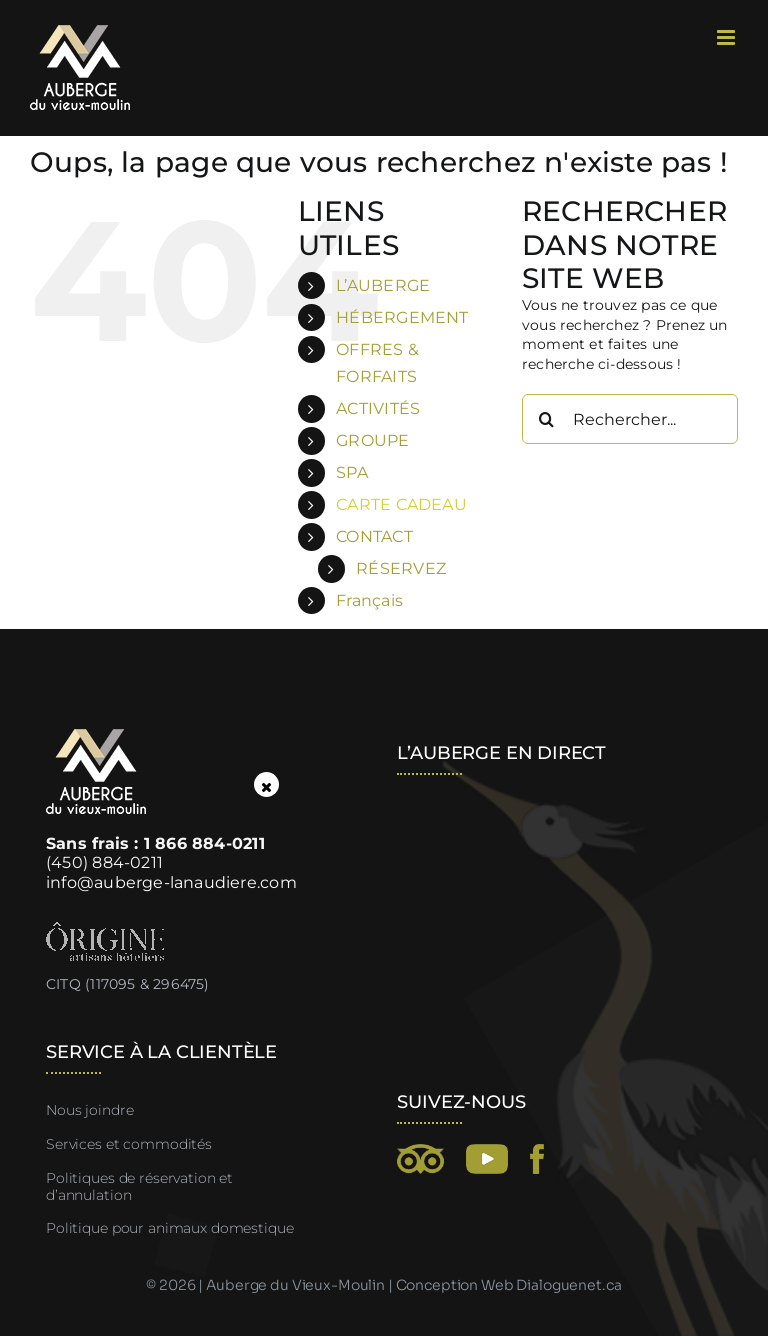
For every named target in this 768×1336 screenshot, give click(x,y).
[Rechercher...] (630, 419)
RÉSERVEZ (401, 568)
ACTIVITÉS (378, 408)
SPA (352, 472)
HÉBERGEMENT (402, 317)
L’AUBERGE (383, 285)
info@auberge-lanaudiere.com (171, 882)
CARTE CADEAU (401, 504)
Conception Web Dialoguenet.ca (509, 1285)
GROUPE (372, 440)
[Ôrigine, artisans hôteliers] (105, 929)
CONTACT (374, 536)
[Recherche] (547, 419)
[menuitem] (414, 600)
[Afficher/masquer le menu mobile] (727, 37)
